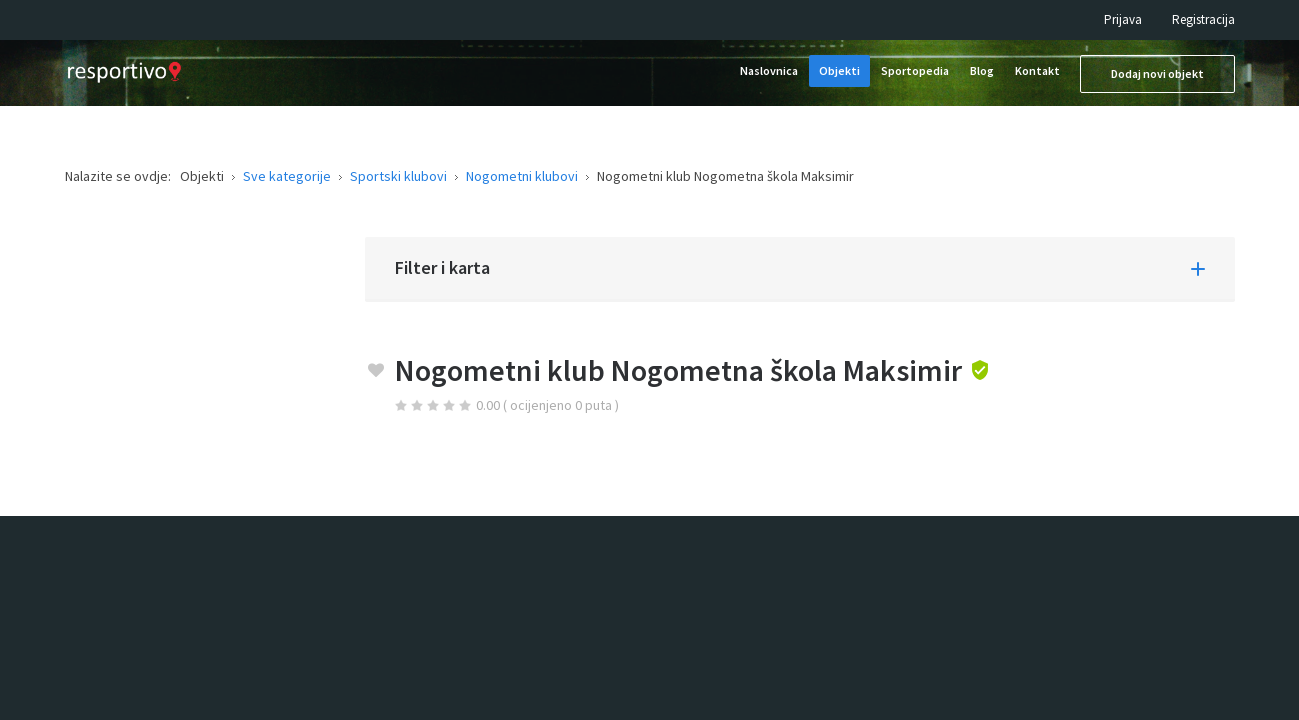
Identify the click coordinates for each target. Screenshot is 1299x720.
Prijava (1123, 19)
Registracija (1203, 19)
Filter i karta (442, 267)
